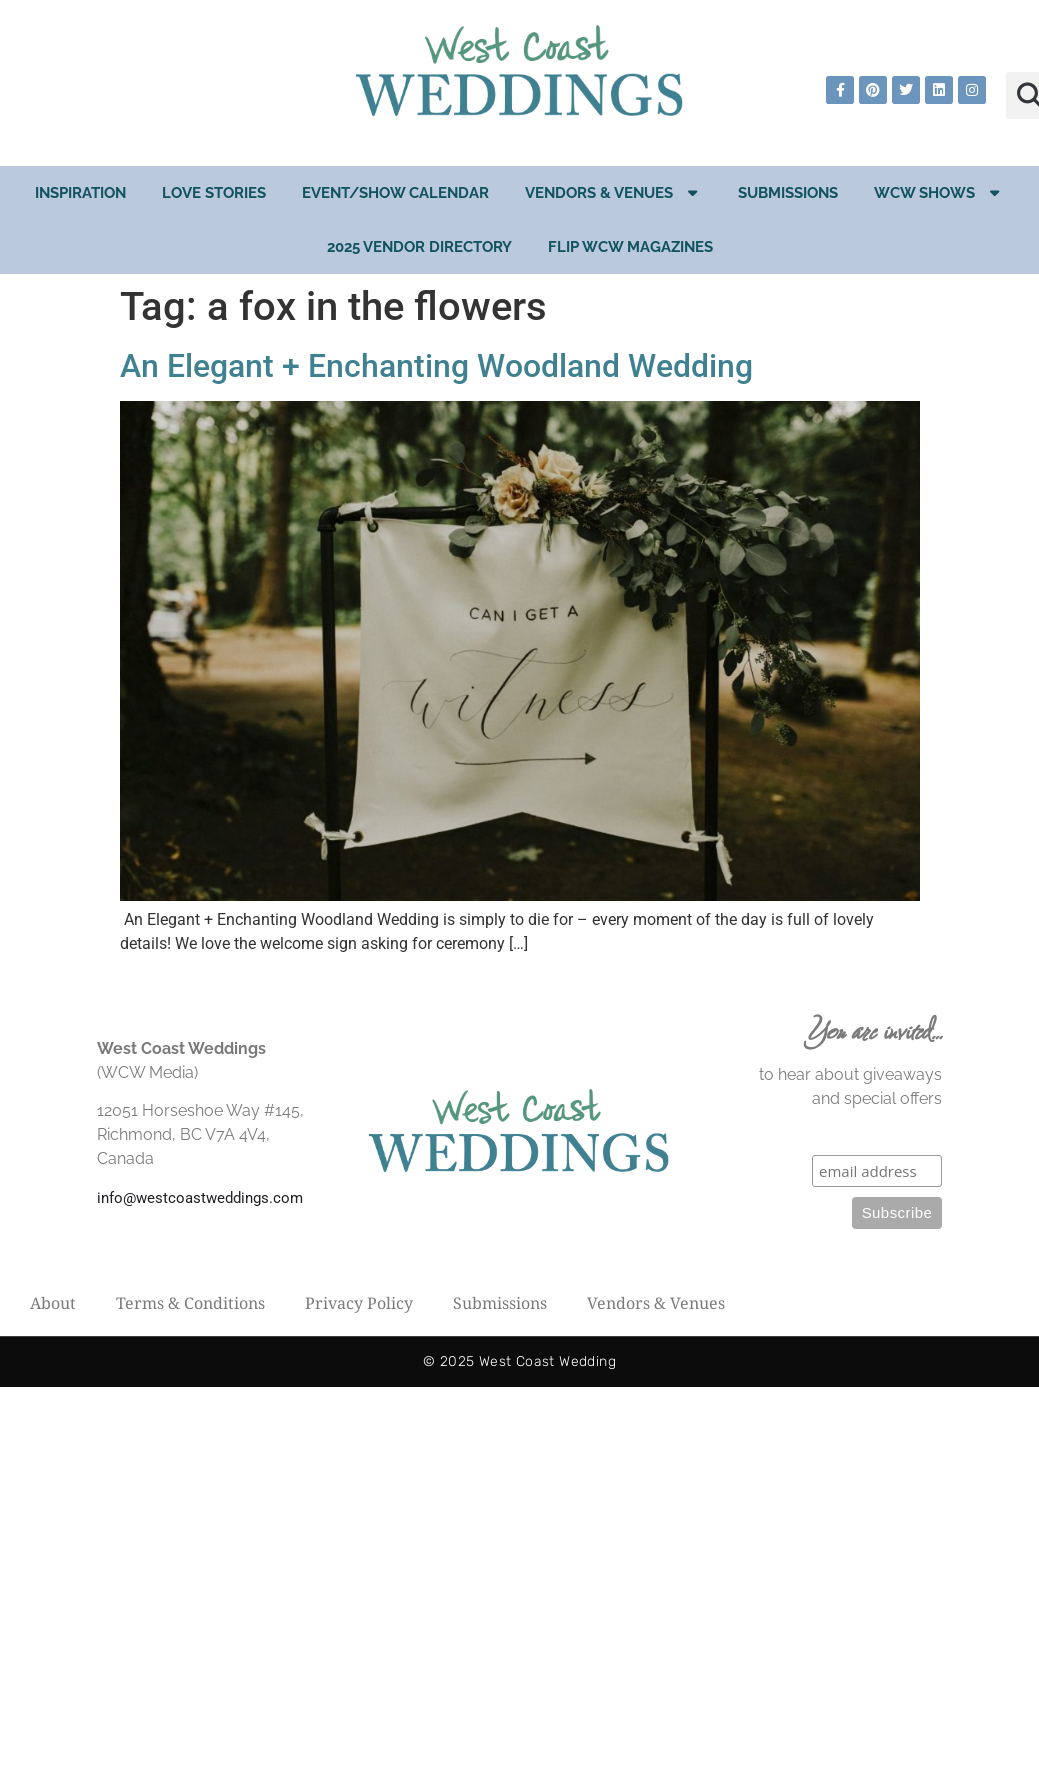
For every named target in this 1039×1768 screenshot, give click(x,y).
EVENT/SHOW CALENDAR (395, 193)
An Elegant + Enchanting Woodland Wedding (436, 366)
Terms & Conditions (190, 1303)
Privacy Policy (359, 1303)
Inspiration (80, 193)
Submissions (788, 193)
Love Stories (214, 193)
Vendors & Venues (613, 192)
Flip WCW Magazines (630, 247)
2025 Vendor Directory (419, 247)
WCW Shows (939, 192)
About (53, 1303)
